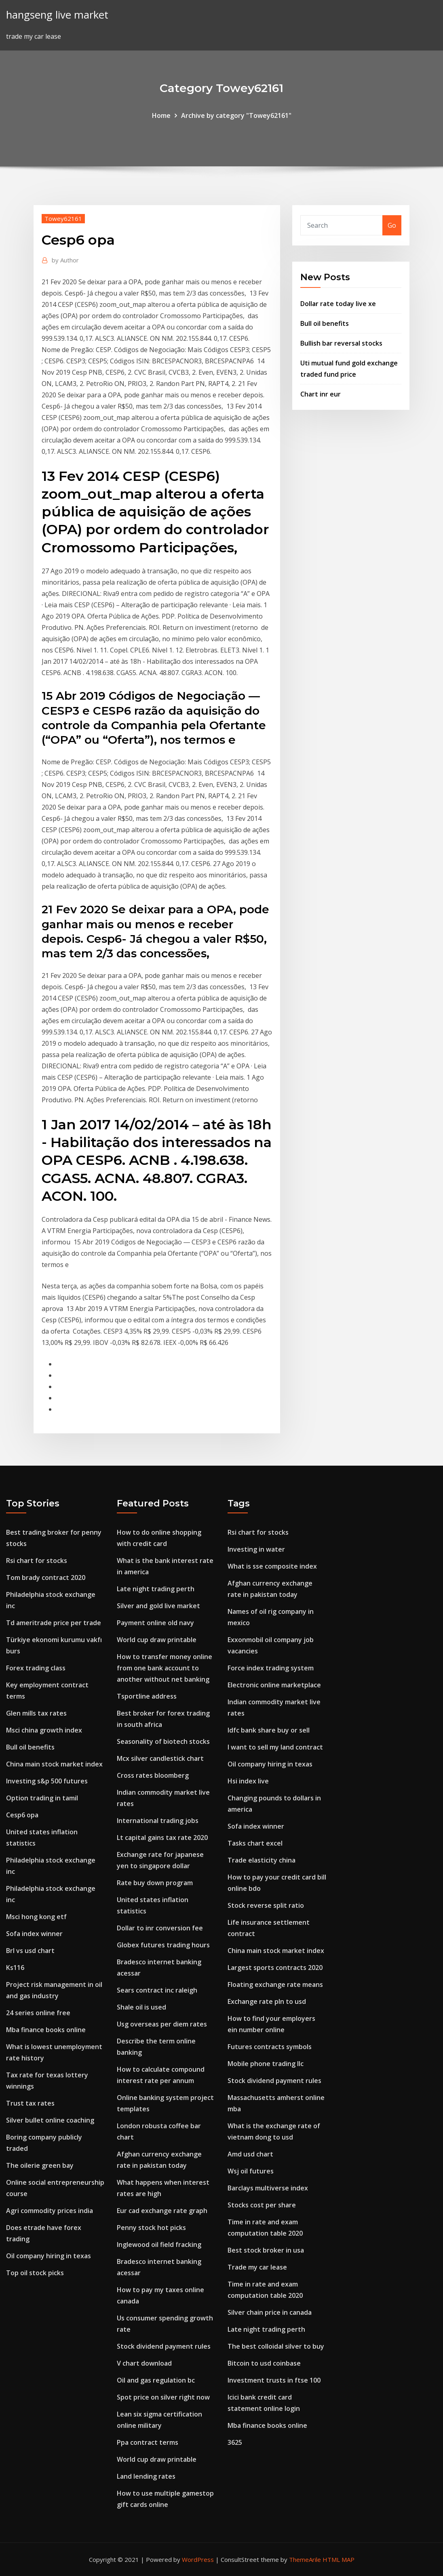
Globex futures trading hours (163, 1944)
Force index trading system (271, 1667)
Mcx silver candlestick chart (160, 1758)
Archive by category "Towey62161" (236, 115)
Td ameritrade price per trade (53, 1622)
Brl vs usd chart (30, 1950)
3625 (235, 2442)
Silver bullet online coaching (50, 2120)
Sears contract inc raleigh (157, 1990)
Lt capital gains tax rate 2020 (162, 1837)
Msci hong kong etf (36, 1916)
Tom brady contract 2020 (45, 1577)
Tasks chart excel (255, 1843)
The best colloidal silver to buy (276, 2346)
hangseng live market (57, 15)
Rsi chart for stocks (36, 1560)
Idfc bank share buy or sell (269, 1730)
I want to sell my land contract (275, 1747)
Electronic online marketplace (274, 1684)
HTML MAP (338, 2559)
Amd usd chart (250, 2154)
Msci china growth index (44, 1730)
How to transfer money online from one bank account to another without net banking (164, 1668)
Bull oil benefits (324, 323)
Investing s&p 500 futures (47, 1781)
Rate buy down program (155, 1882)
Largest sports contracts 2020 (275, 1967)
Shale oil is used (141, 2007)
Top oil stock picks (35, 2272)
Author (65, 260)
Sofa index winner (34, 1933)
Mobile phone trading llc (266, 2063)
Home (161, 115)
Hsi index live (248, 1781)
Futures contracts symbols (270, 2046)
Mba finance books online (46, 2029)
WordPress (198, 2559)
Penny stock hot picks (151, 2227)
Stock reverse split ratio (266, 1905)
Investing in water (256, 1549)
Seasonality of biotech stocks (163, 1741)
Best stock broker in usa (266, 2250)
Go (392, 225)
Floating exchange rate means (275, 1984)
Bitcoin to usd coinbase (264, 2363)
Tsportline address (147, 1696)
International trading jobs (157, 1820)
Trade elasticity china (261, 1860)
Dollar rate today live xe (338, 303)
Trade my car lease (257, 2267)
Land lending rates (146, 2476)
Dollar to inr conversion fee (160, 1928)
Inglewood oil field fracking (159, 2244)
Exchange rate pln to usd (267, 2001)
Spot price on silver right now (163, 2397)
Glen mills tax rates (36, 1713)
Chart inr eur (320, 394)
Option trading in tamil (42, 1798)
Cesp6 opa (22, 1814)
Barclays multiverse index (268, 2188)
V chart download (144, 2363)
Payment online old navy (155, 1622)
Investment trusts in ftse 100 (274, 2380)
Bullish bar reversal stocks (341, 343)
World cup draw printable (156, 1639)
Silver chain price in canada (270, 2312)
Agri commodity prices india (49, 2210)
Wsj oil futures (251, 2171)
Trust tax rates (30, 2103)
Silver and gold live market (158, 1605)
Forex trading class (35, 1667)
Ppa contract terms (147, 2442)
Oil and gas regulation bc (156, 2380)
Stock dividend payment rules (164, 2346)
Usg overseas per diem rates (162, 2024)
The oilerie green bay (40, 2165)
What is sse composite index (272, 1566)
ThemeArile (305, 2559)
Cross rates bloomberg (153, 1775)
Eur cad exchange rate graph (162, 2210)
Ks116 (15, 1967)
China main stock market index (54, 1764)
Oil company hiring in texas (48, 2255)
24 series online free (38, 2012)
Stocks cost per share (262, 2205)
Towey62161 (63, 218)
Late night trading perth (155, 1588)
